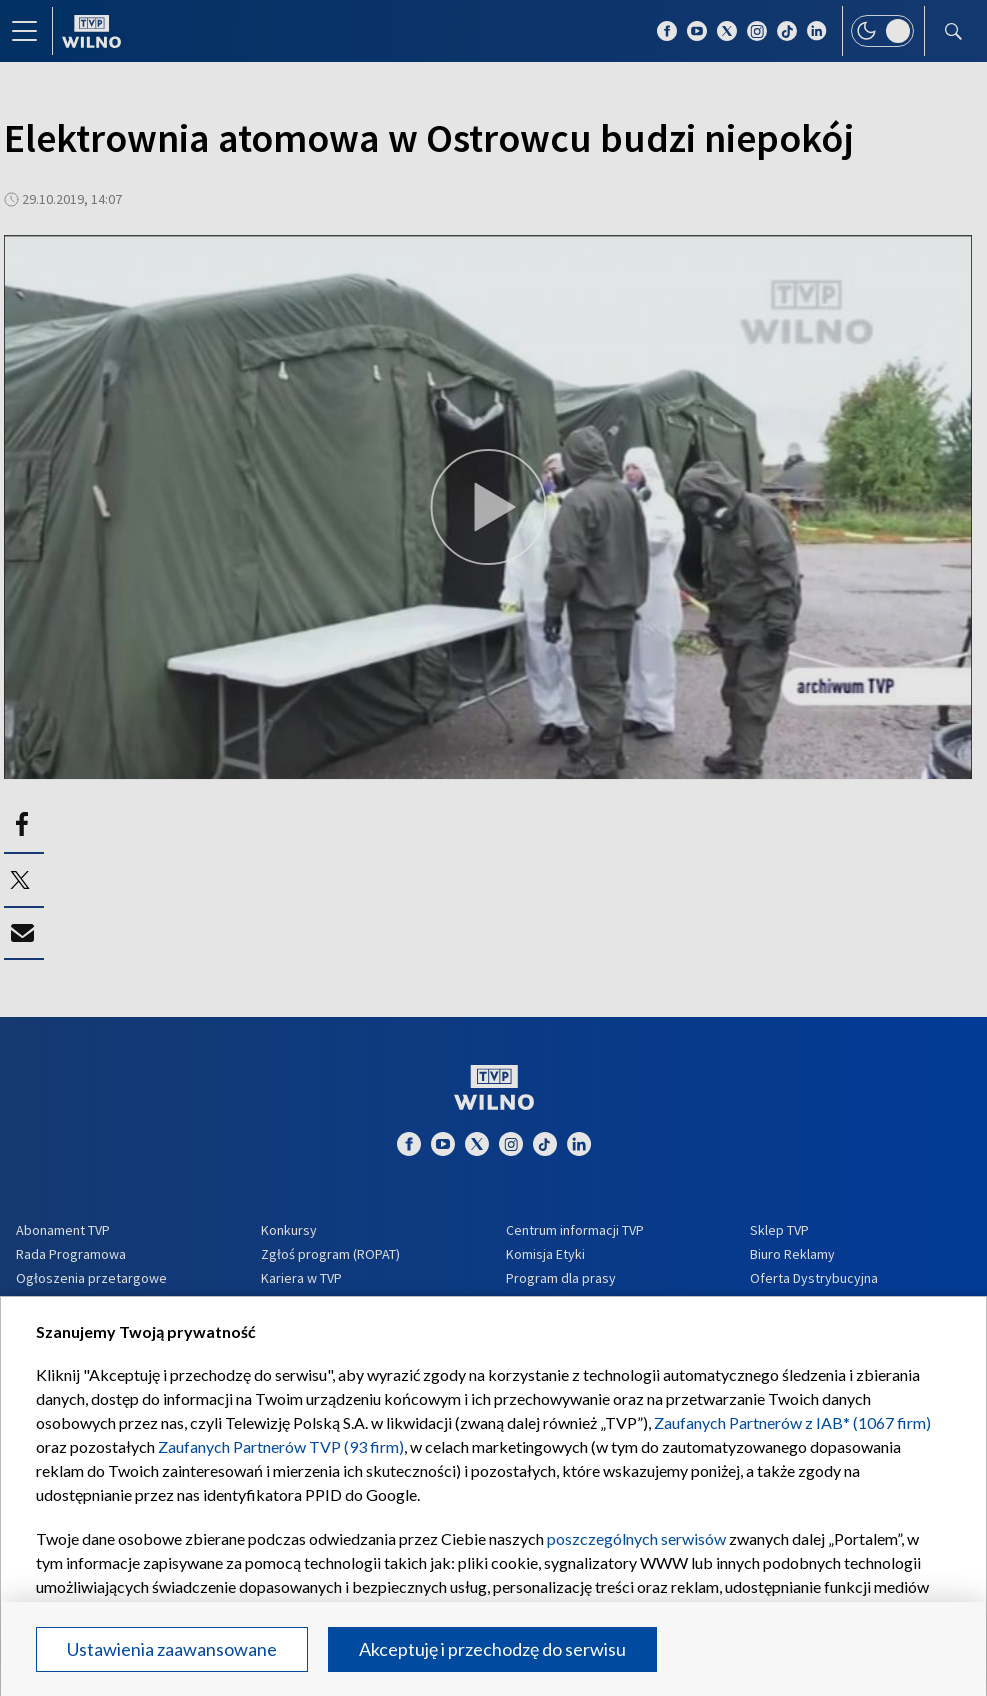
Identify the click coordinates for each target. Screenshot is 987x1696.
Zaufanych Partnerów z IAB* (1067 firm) (792, 1422)
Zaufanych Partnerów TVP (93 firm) (281, 1446)
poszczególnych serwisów (636, 1538)
